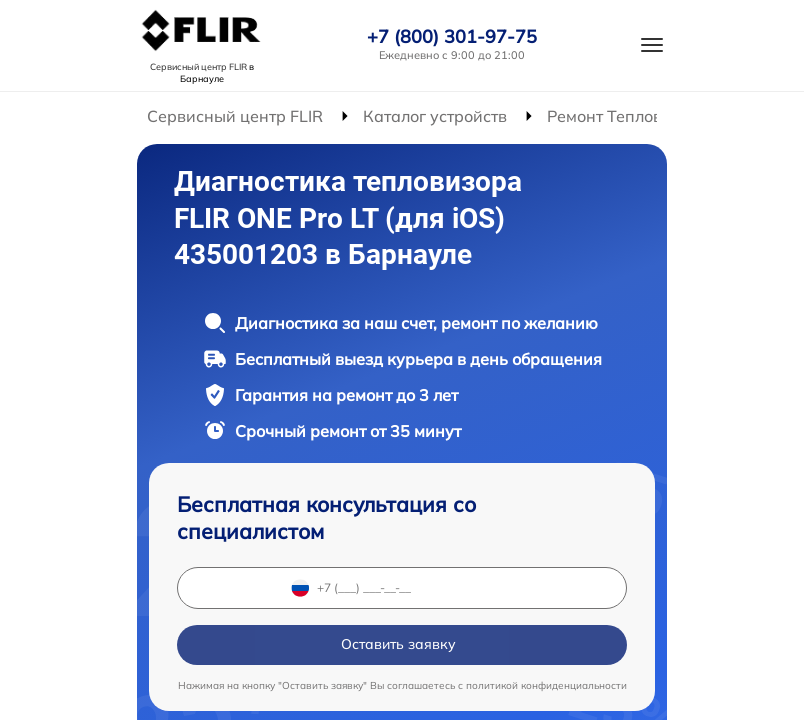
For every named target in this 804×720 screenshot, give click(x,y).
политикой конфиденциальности (546, 685)
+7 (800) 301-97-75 (452, 37)
